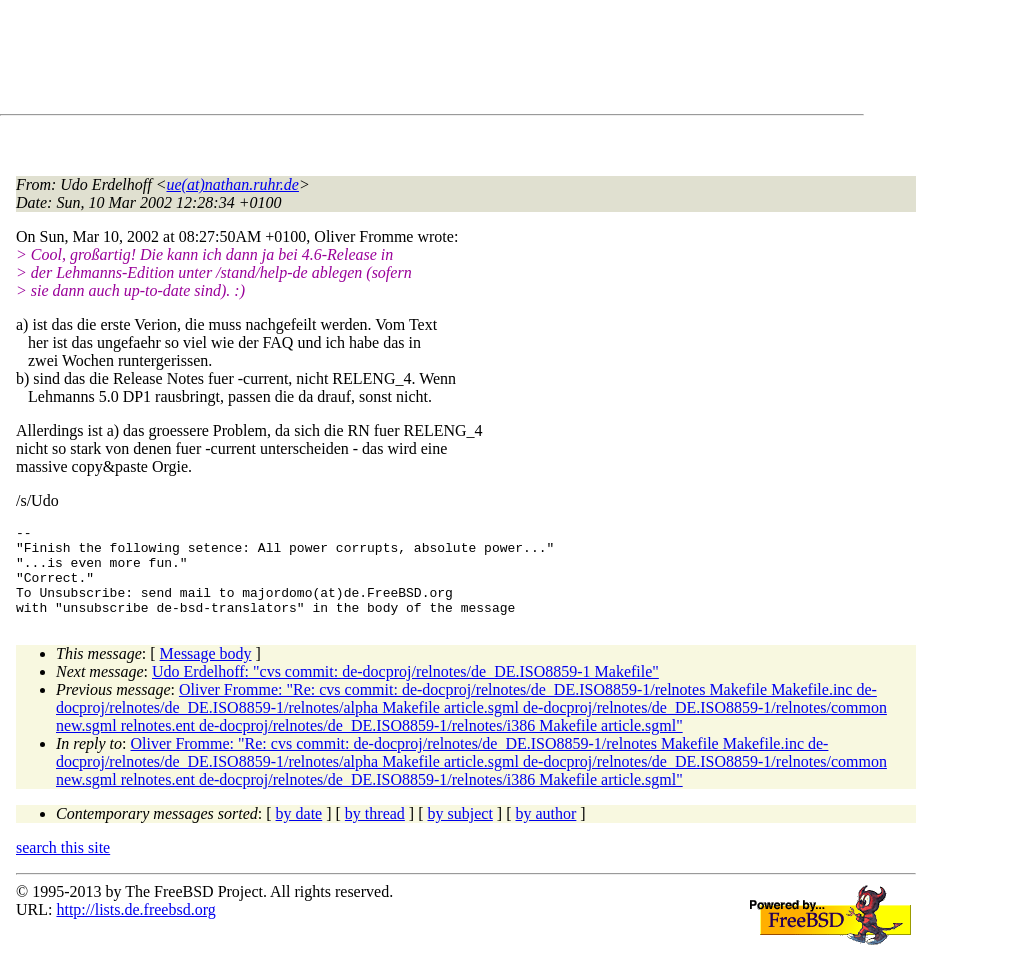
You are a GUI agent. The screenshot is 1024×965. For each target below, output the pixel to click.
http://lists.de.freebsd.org (135, 927)
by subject (460, 831)
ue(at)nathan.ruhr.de (233, 184)
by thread (375, 831)
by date (299, 831)
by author (545, 831)
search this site (63, 865)
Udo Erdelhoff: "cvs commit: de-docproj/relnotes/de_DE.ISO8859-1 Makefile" (405, 689)
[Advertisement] (380, 61)
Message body (206, 671)
